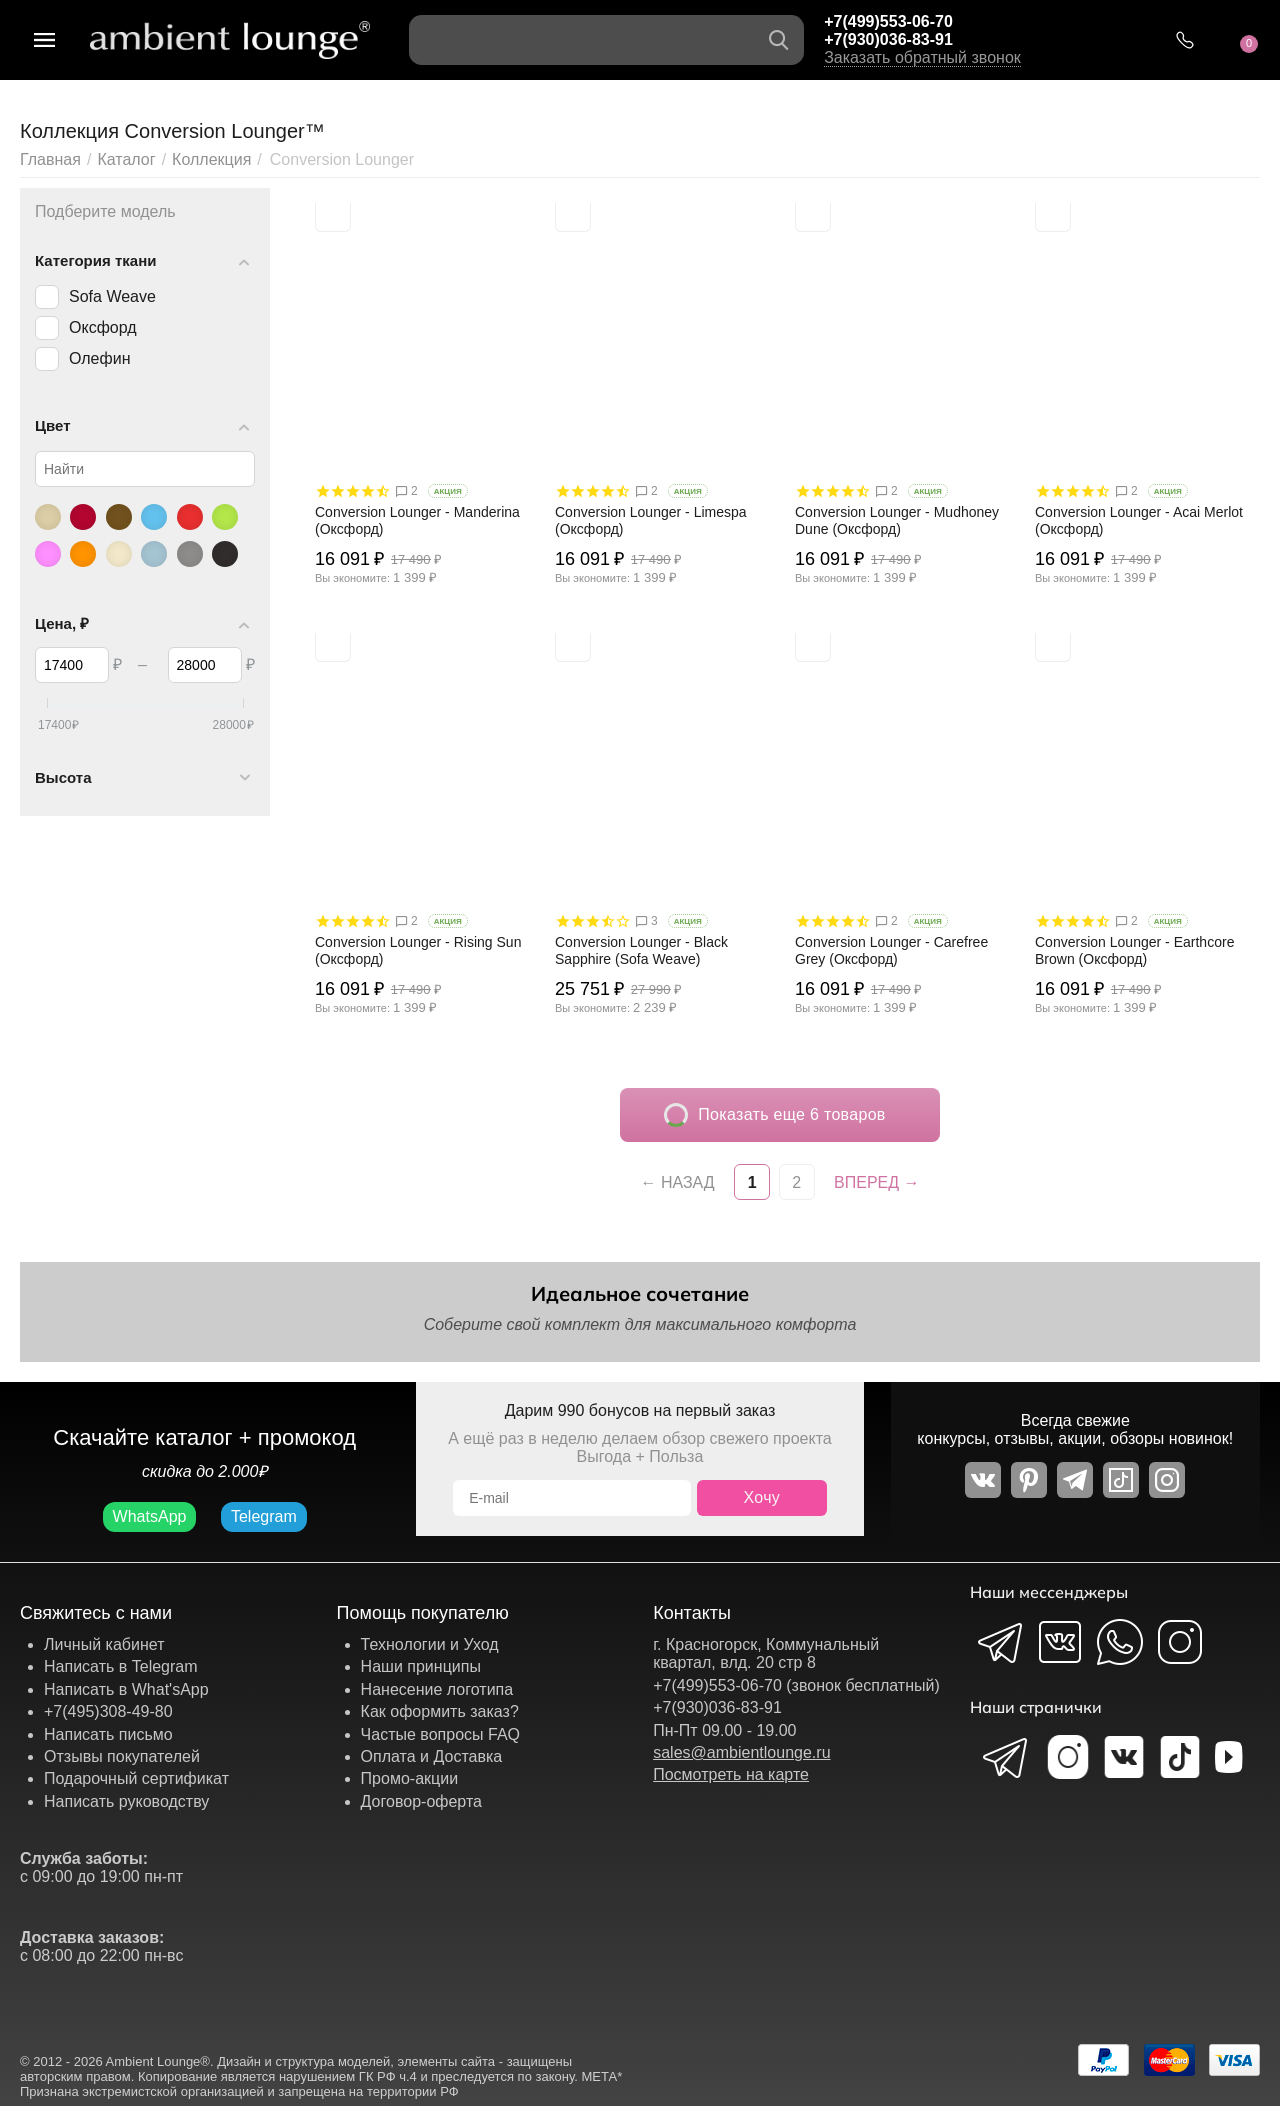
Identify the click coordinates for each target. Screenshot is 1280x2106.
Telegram (264, 1516)
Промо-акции (410, 1778)
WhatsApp (150, 1516)
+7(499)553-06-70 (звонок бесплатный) (796, 1685)
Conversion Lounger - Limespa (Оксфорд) (651, 520)
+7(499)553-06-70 (888, 21)
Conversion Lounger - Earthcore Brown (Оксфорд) (1134, 950)
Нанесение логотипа (437, 1689)
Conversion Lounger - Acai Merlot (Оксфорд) (1139, 520)
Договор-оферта (421, 1801)
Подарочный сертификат (136, 1778)
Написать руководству (126, 1801)
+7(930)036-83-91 (888, 39)
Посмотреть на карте (731, 1774)
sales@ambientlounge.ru (741, 1752)
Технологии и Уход (430, 1644)
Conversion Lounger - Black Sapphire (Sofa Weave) (641, 950)
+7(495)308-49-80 (108, 1711)
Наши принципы (421, 1666)
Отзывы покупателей (122, 1756)
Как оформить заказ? (440, 1711)
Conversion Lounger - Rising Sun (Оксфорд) (418, 950)
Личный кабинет (104, 1644)
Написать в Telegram (121, 1666)
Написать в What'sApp (126, 1689)
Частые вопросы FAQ (441, 1734)
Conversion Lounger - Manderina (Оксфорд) (417, 520)
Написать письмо (108, 1734)
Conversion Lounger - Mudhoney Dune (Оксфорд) (897, 520)
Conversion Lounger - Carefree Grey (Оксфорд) (891, 950)
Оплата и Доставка (432, 1756)
